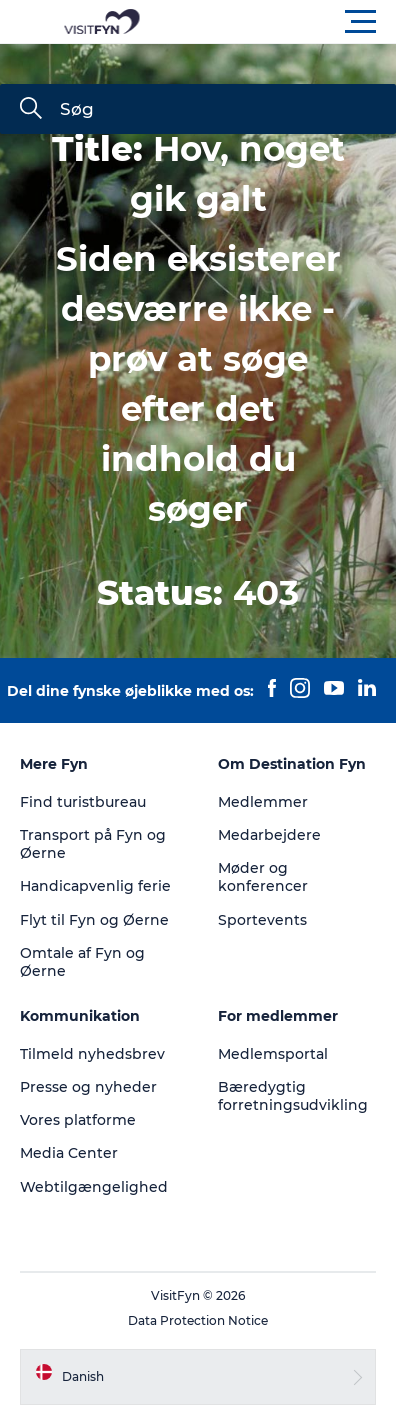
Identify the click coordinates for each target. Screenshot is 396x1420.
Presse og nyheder (88, 1087)
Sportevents (262, 920)
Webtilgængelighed (94, 1187)
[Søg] (31, 110)
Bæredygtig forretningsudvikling (293, 1096)
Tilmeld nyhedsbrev (92, 1054)
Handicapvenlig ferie (95, 886)
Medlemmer (263, 802)
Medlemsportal (273, 1054)
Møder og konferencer (263, 877)
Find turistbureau (83, 802)
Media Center (69, 1153)
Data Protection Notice (198, 1320)
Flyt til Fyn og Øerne (94, 920)
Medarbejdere (269, 835)
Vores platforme (78, 1120)
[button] (288, 22)
